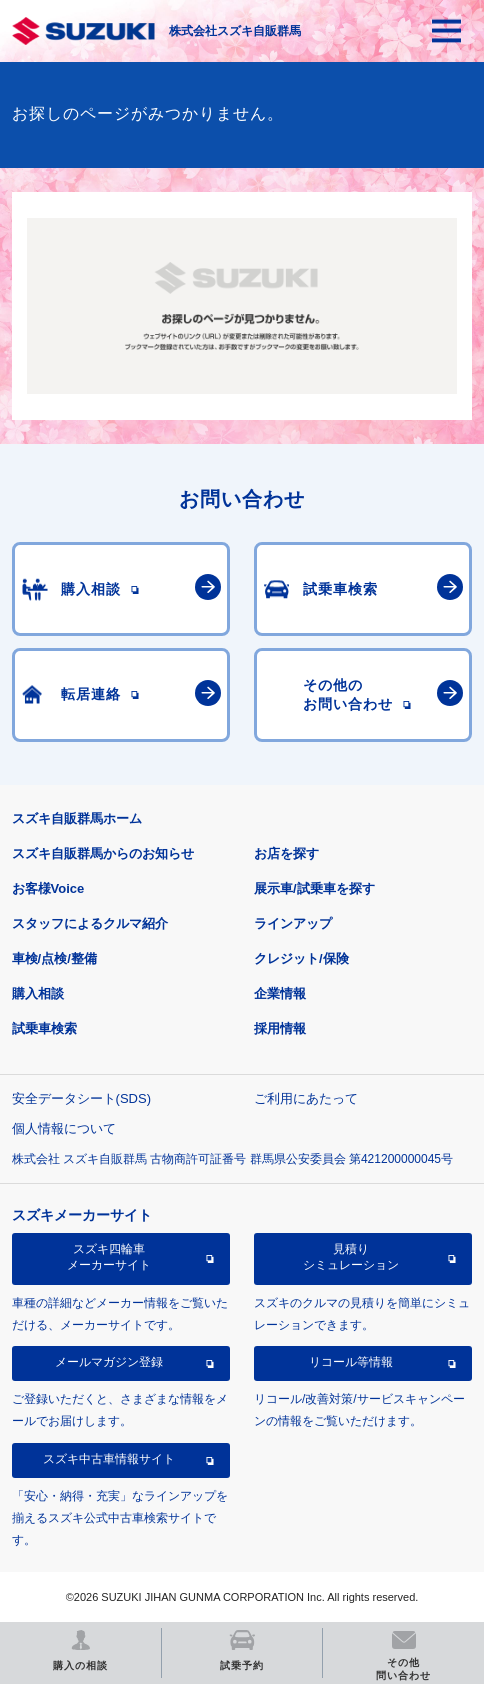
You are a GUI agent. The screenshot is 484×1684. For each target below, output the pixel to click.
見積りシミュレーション (351, 1257)
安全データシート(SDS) (81, 1098)
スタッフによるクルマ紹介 (90, 923)
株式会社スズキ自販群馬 (235, 31)
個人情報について (64, 1128)
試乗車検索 (44, 1028)
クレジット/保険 (301, 958)
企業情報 (280, 993)
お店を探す (286, 853)
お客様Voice (48, 888)
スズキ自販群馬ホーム (77, 818)
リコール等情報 (351, 1362)
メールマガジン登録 (109, 1362)
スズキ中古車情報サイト (109, 1459)
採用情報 (280, 1028)
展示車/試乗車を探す (314, 888)
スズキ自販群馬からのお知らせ (103, 853)
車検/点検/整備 (54, 958)
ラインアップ (293, 923)
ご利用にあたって (306, 1098)
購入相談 (38, 993)
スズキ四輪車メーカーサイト (109, 1257)
